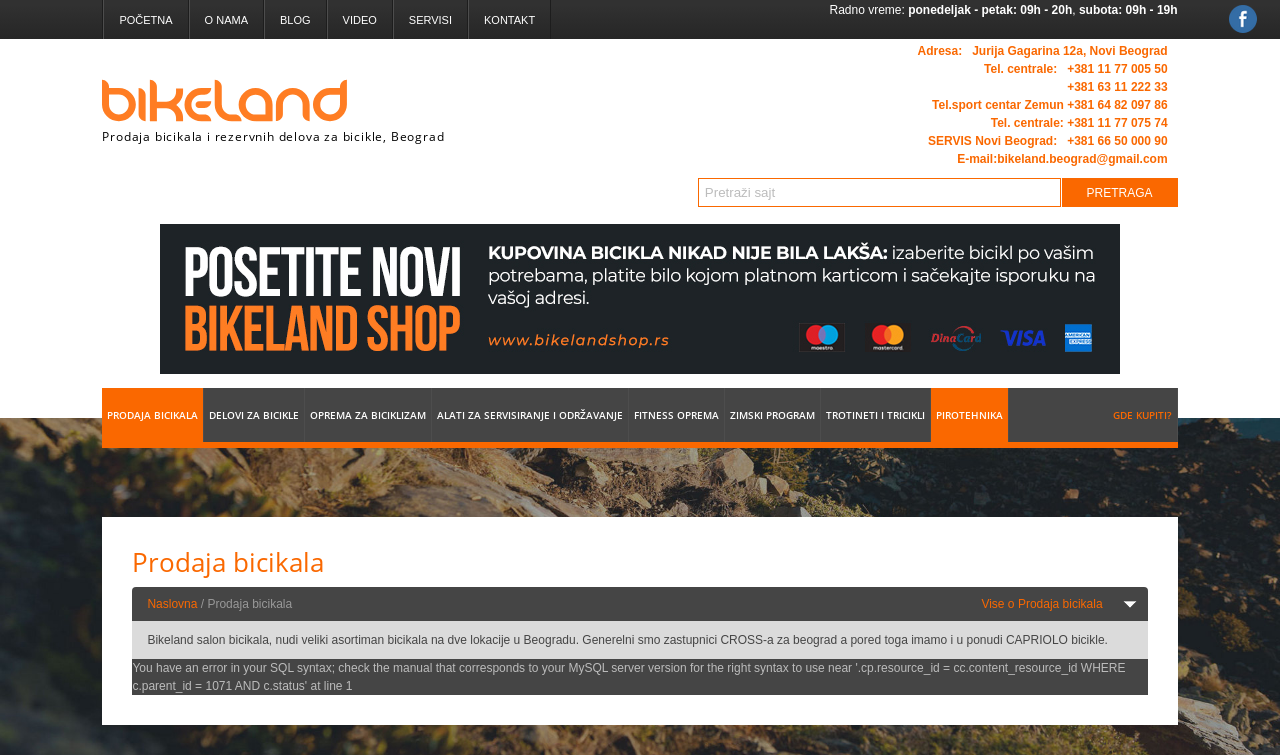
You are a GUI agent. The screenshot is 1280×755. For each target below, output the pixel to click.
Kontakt (509, 20)
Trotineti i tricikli (875, 415)
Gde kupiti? (1142, 415)
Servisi (430, 20)
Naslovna (172, 604)
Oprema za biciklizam (368, 415)
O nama (226, 20)
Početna (145, 20)
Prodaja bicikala (152, 415)
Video (360, 20)
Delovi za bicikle (254, 415)
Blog (295, 20)
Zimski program (772, 415)
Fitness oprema (676, 415)
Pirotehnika (969, 415)
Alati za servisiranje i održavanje (530, 415)
